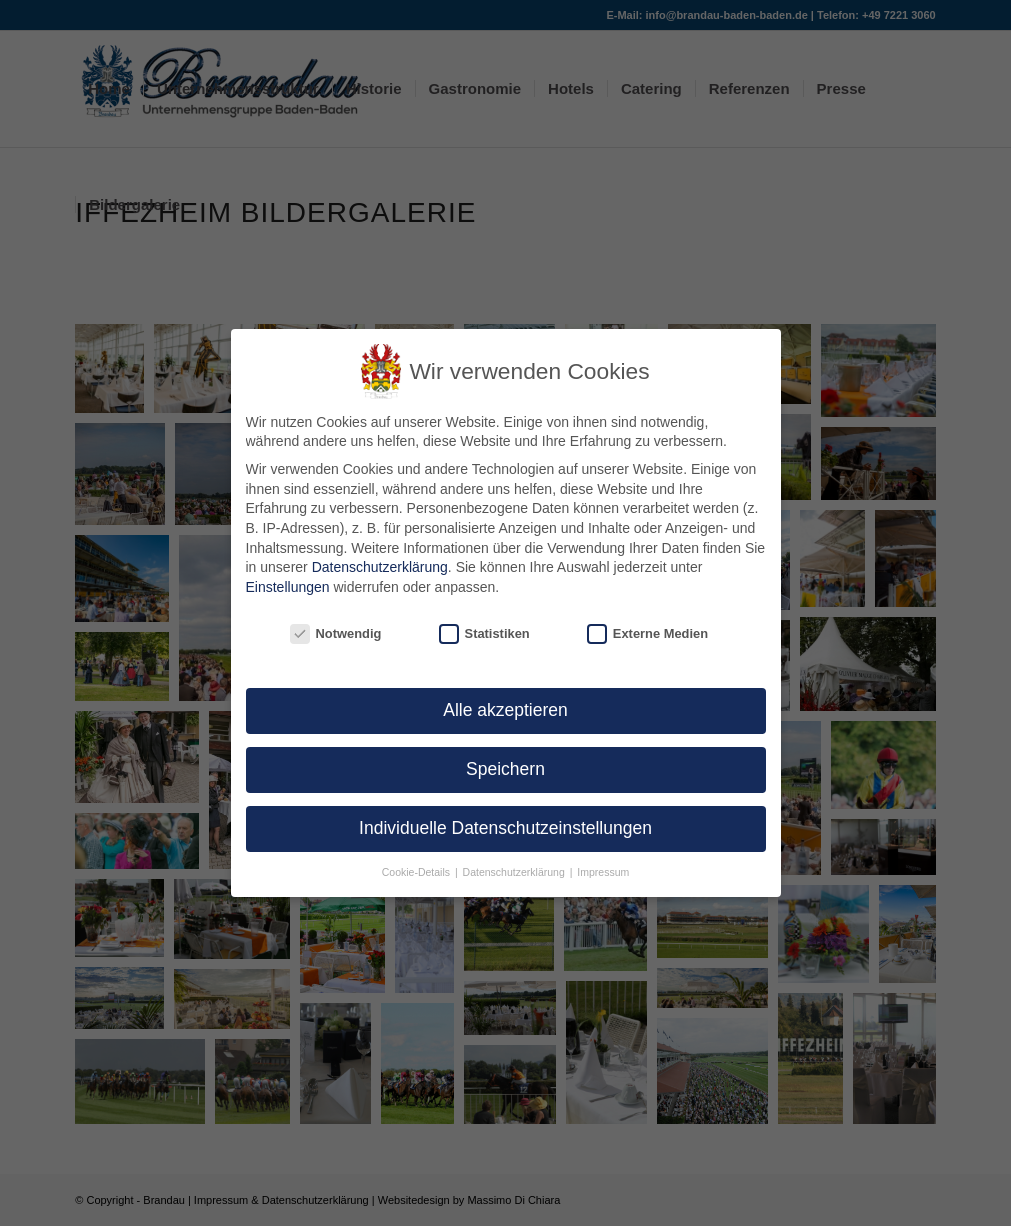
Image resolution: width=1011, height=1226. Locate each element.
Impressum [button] (603, 872)
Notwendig (336, 633)
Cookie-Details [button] (417, 872)
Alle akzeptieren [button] (505, 710)
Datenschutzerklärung (380, 567)
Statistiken (484, 633)
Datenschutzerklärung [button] (515, 872)
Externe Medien (647, 633)
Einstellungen (288, 587)
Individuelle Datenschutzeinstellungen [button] (505, 828)
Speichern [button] (505, 769)
